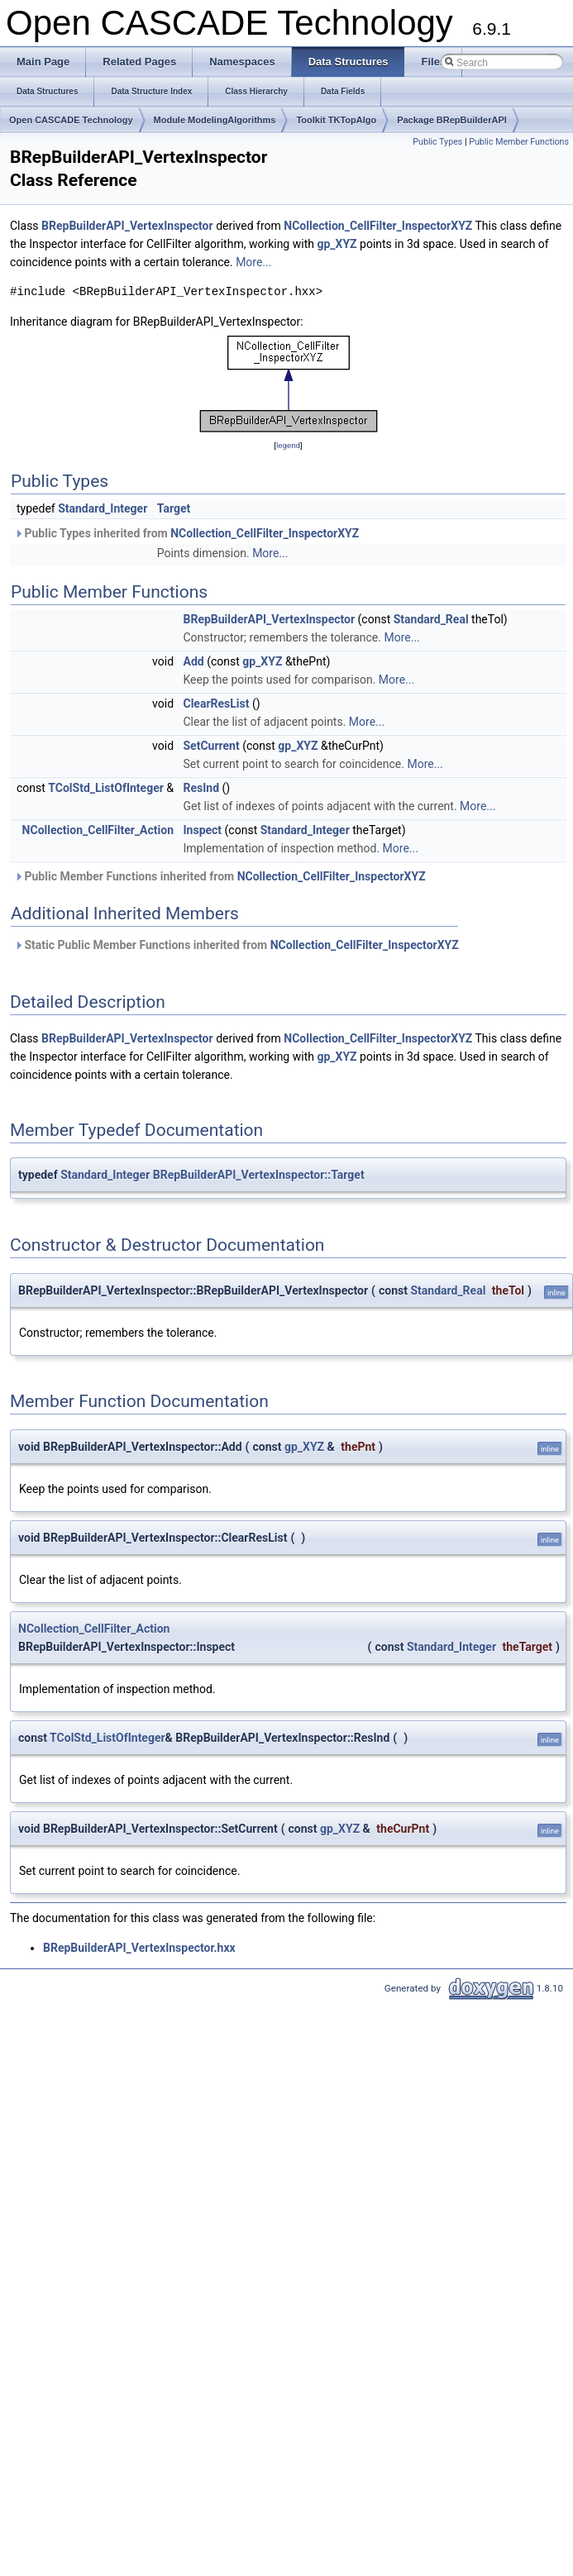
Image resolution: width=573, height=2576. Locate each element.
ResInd (202, 787)
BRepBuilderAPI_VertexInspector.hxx (139, 1947)
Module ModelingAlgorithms (215, 120)
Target (173, 508)
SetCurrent (212, 745)
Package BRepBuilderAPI (452, 120)
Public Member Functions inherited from (220, 876)
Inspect (203, 830)
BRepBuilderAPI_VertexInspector (127, 225)
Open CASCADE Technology (71, 120)
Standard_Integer (102, 508)
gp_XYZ (336, 243)
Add (194, 661)
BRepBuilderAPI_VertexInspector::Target (259, 1174)
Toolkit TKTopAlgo (336, 120)
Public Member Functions (519, 141)
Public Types (437, 141)
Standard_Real (431, 619)
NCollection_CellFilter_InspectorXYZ (378, 225)
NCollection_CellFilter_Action (98, 830)
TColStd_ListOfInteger (106, 787)
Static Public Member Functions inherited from (236, 945)
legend (288, 445)
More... (253, 262)
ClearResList (217, 703)
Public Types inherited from (186, 533)
